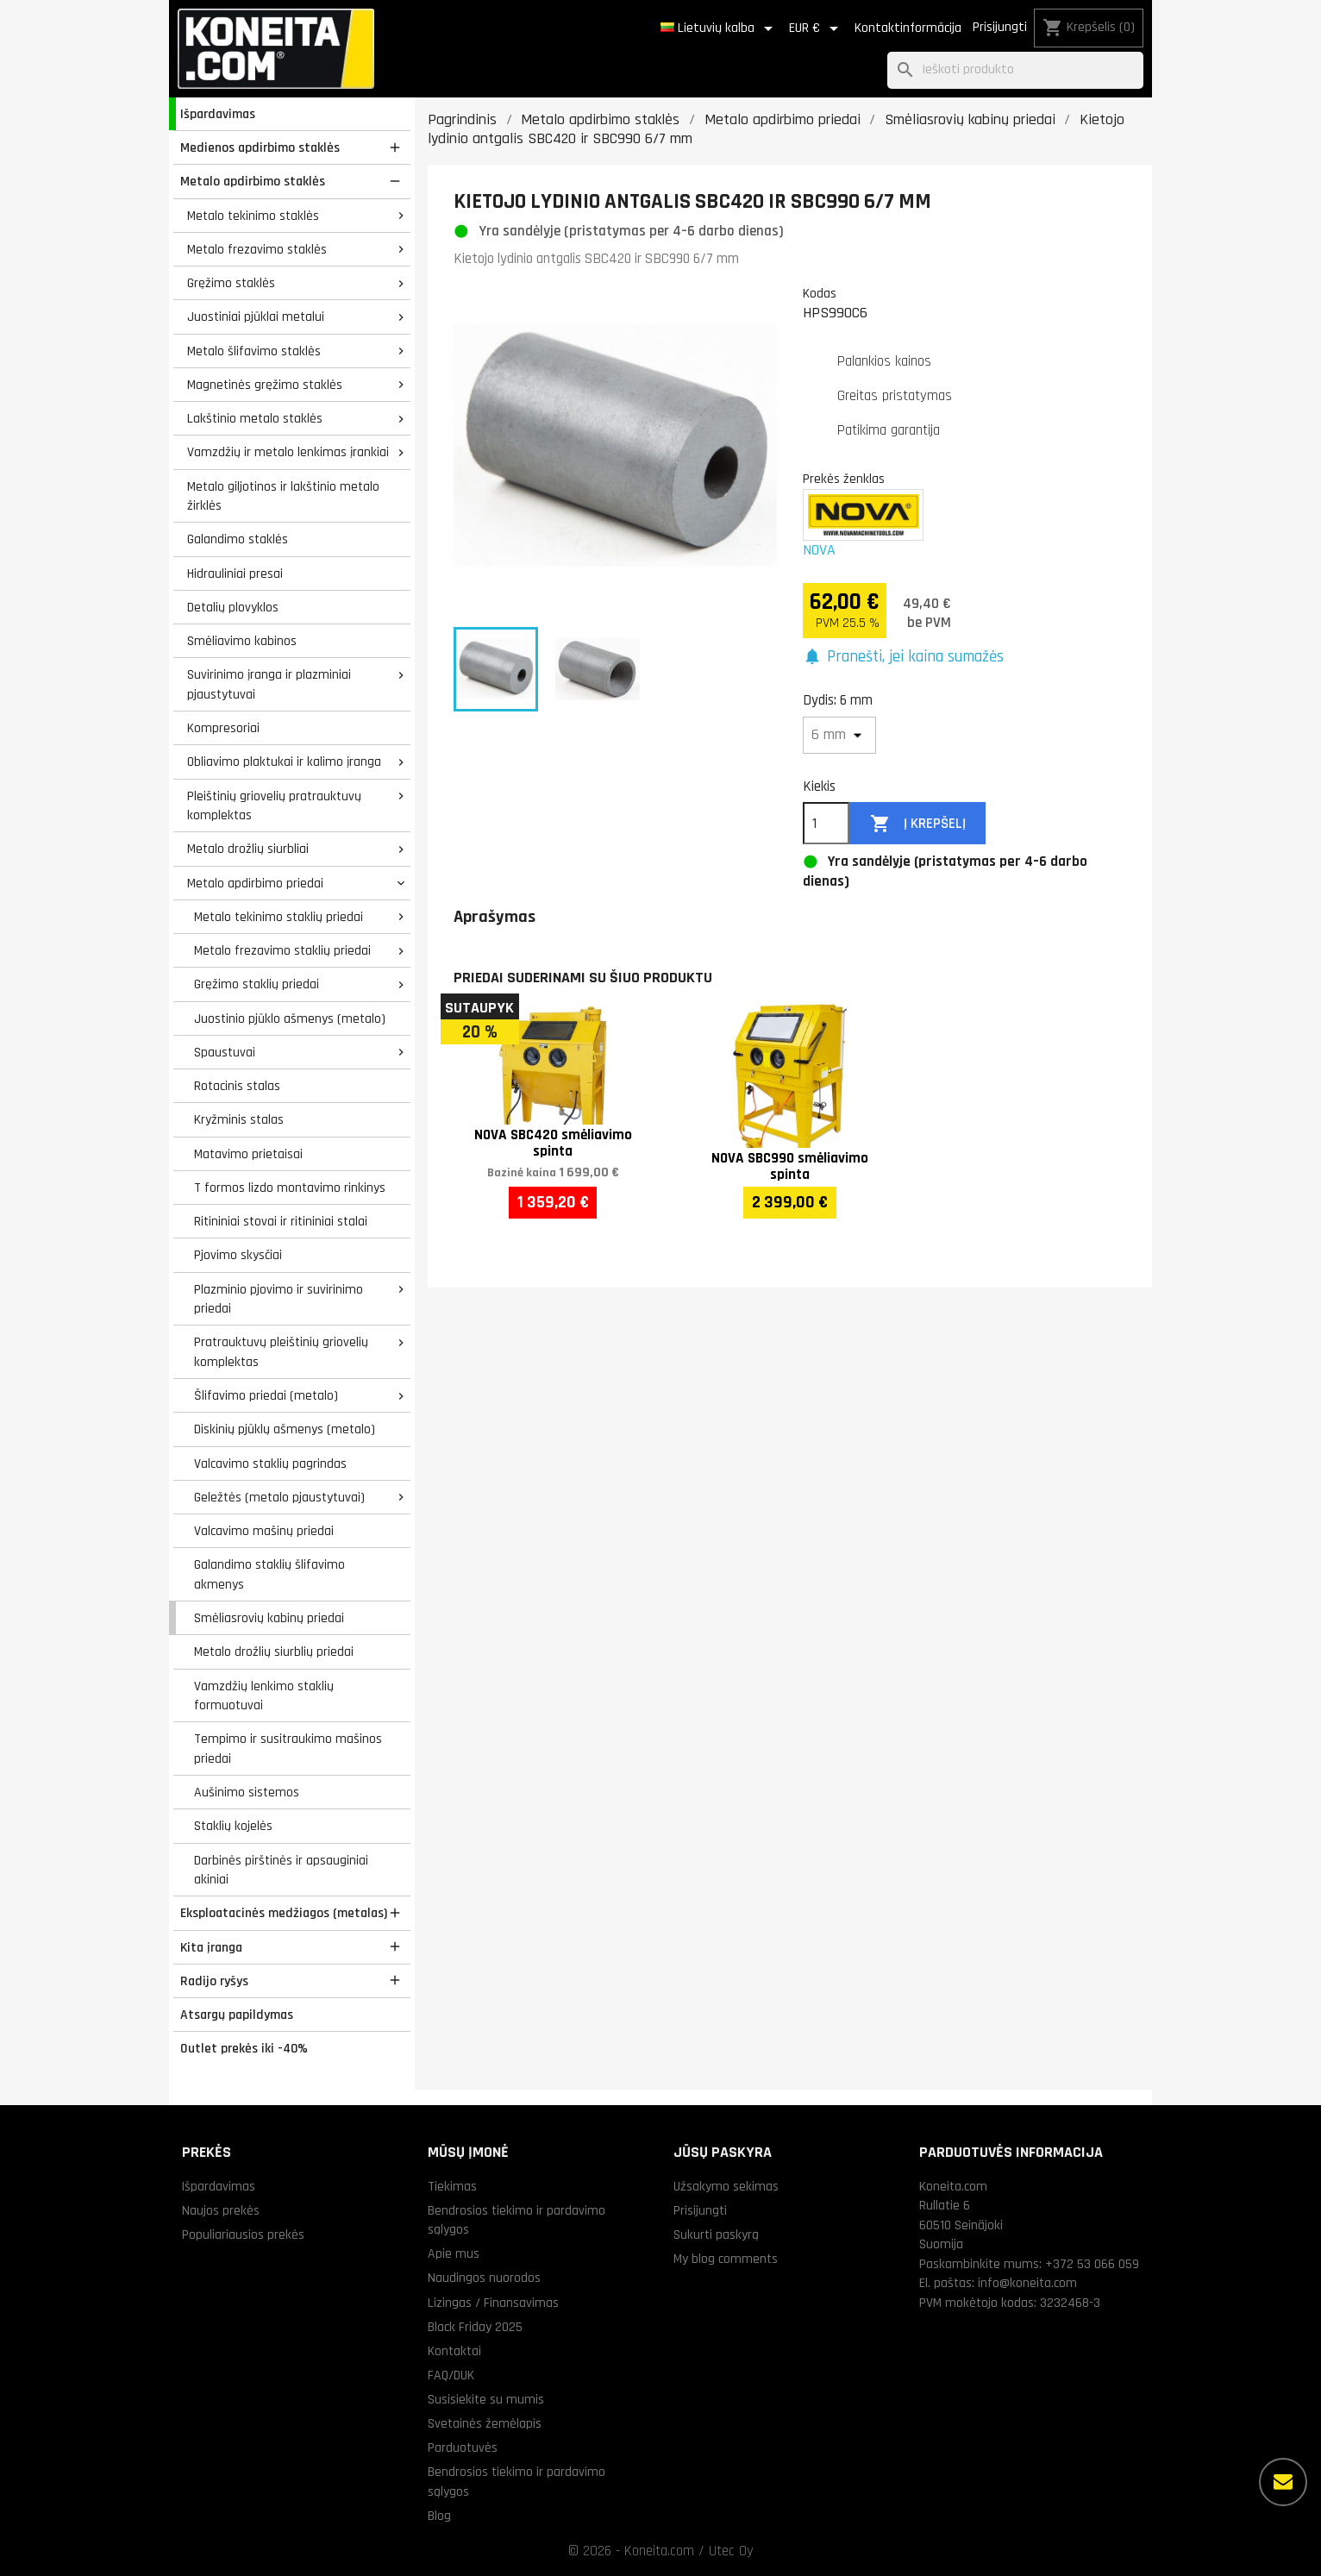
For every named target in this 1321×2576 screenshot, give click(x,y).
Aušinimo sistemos (246, 1792)
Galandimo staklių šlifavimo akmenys (269, 1574)
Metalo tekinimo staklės (253, 215)
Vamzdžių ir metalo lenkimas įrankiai (288, 452)
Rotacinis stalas (237, 1085)
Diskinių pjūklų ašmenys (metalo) (284, 1429)
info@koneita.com (1027, 2282)
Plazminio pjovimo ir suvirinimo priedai (278, 1299)
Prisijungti (1000, 27)
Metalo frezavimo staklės (257, 249)
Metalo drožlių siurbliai (248, 848)
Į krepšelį (918, 824)
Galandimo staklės (237, 539)
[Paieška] (1015, 70)
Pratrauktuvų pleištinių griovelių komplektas (281, 1351)
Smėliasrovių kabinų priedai (269, 1617)
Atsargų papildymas (236, 2014)
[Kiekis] (826, 823)
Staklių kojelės (233, 1825)
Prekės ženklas (844, 478)
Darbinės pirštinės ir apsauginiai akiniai (281, 1870)
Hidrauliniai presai (235, 573)
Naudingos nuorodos (484, 2277)
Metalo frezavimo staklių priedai (282, 950)
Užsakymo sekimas (726, 2186)
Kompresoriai (223, 727)
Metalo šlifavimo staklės (254, 351)
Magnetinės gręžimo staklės (264, 384)
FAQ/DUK (451, 2375)
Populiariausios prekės (243, 2234)
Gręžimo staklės (231, 282)
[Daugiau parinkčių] (1283, 2482)
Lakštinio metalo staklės (254, 418)
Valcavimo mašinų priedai (264, 1530)
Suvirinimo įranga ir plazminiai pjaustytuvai (269, 684)
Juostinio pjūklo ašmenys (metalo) (289, 1018)
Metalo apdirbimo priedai (255, 883)
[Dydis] (839, 735)
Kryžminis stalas (239, 1119)
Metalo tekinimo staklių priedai (278, 916)
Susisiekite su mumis (486, 2399)
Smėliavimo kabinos (242, 640)
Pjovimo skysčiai (238, 1254)
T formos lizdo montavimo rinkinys (289, 1187)
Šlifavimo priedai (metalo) (266, 1395)
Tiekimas (452, 2186)
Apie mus (453, 2253)
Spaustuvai (224, 1052)
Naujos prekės (221, 2210)
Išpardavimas (217, 113)
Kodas (819, 293)
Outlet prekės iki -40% (244, 2048)
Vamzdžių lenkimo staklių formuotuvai (264, 1695)
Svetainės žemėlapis (485, 2423)
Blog (439, 2515)
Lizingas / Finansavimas (493, 2302)
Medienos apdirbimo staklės (260, 147)
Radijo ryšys (214, 1981)
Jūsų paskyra (722, 2152)
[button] (903, 658)
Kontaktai (454, 2351)
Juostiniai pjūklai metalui (255, 316)
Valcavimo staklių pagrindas (270, 1463)
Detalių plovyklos (233, 607)
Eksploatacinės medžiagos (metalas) (283, 1912)
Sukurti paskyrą (716, 2234)
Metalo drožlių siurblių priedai (274, 1651)
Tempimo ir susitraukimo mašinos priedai (288, 1748)
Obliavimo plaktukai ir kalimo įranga (284, 761)
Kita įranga (211, 1947)
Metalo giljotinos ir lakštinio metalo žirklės (283, 496)
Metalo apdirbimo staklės (252, 181)
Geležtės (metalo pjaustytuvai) (279, 1497)
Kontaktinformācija (908, 28)
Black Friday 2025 (475, 2326)
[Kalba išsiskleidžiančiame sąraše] (719, 28)
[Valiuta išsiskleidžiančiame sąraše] (816, 28)
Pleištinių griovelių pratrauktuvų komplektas (274, 805)
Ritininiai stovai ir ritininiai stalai (280, 1221)
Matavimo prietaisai (248, 1154)
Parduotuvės (463, 2447)
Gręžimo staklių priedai (256, 984)
